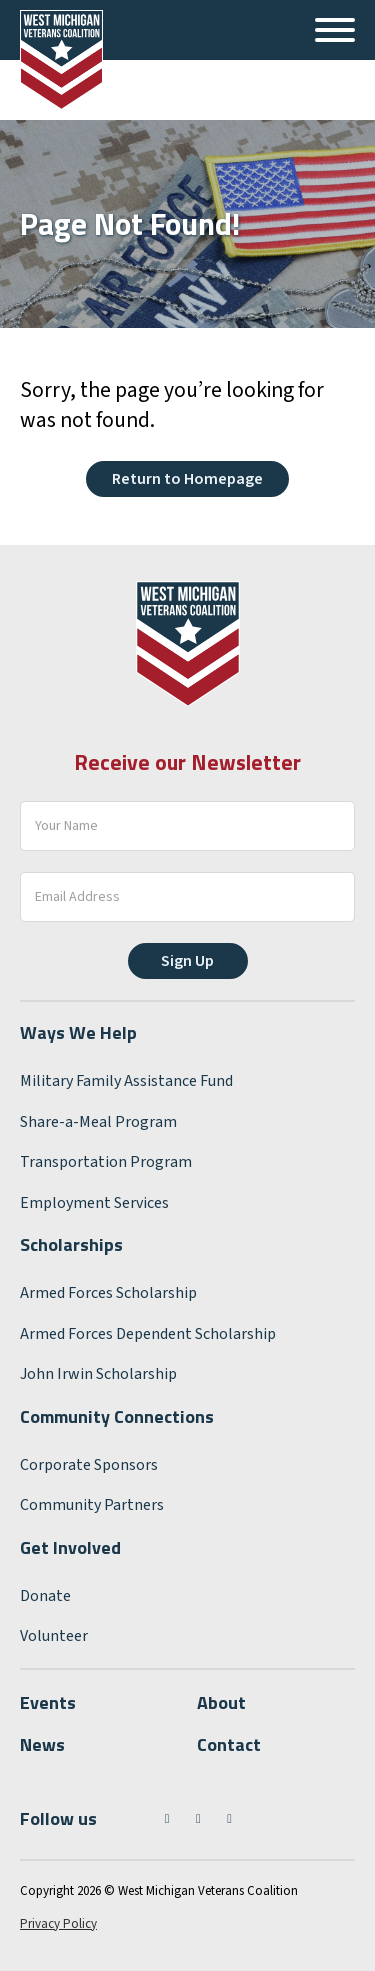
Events (48, 1702)
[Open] (335, 30)
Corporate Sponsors (89, 1465)
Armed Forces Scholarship (108, 1293)
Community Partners (92, 1505)
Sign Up (187, 961)
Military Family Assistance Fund (126, 1081)
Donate (45, 1596)
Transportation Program (106, 1162)
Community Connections (117, 1416)
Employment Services (94, 1203)
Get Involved (70, 1547)
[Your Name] (187, 826)
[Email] (187, 897)
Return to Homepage (187, 479)
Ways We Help (78, 1032)
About (221, 1702)
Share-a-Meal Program (98, 1122)
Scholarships (71, 1244)
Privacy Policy (58, 1924)
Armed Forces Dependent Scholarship (148, 1334)
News (42, 1744)
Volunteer (54, 1636)
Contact (229, 1744)
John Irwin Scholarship (98, 1374)
